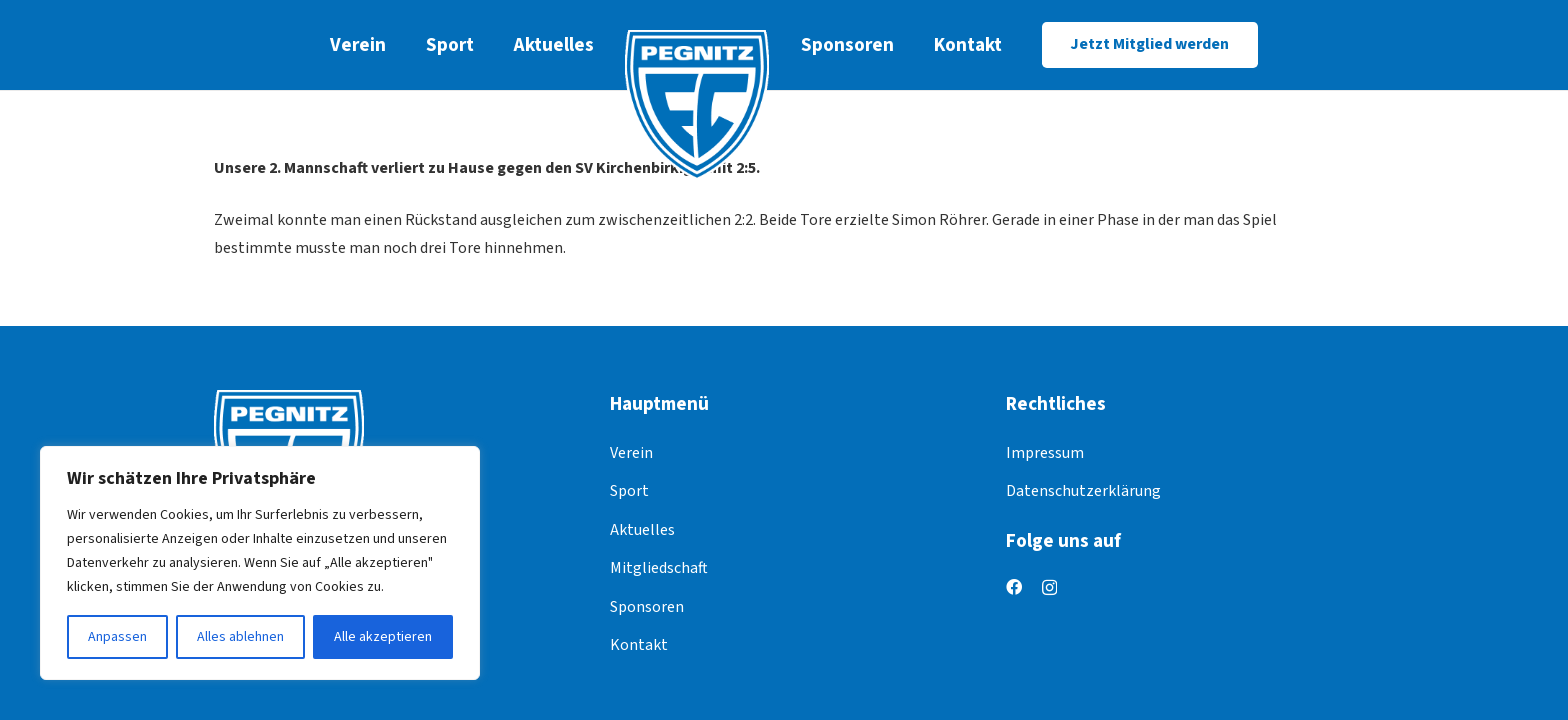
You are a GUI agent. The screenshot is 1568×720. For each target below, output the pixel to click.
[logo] (697, 105)
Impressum (1045, 453)
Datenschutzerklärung (1083, 491)
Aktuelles (642, 530)
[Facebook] (1014, 587)
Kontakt (639, 645)
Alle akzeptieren (383, 637)
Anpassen (117, 637)
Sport (629, 491)
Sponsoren (647, 607)
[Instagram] (1049, 588)
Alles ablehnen (240, 637)
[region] (260, 563)
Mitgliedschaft (659, 568)
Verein (631, 453)
